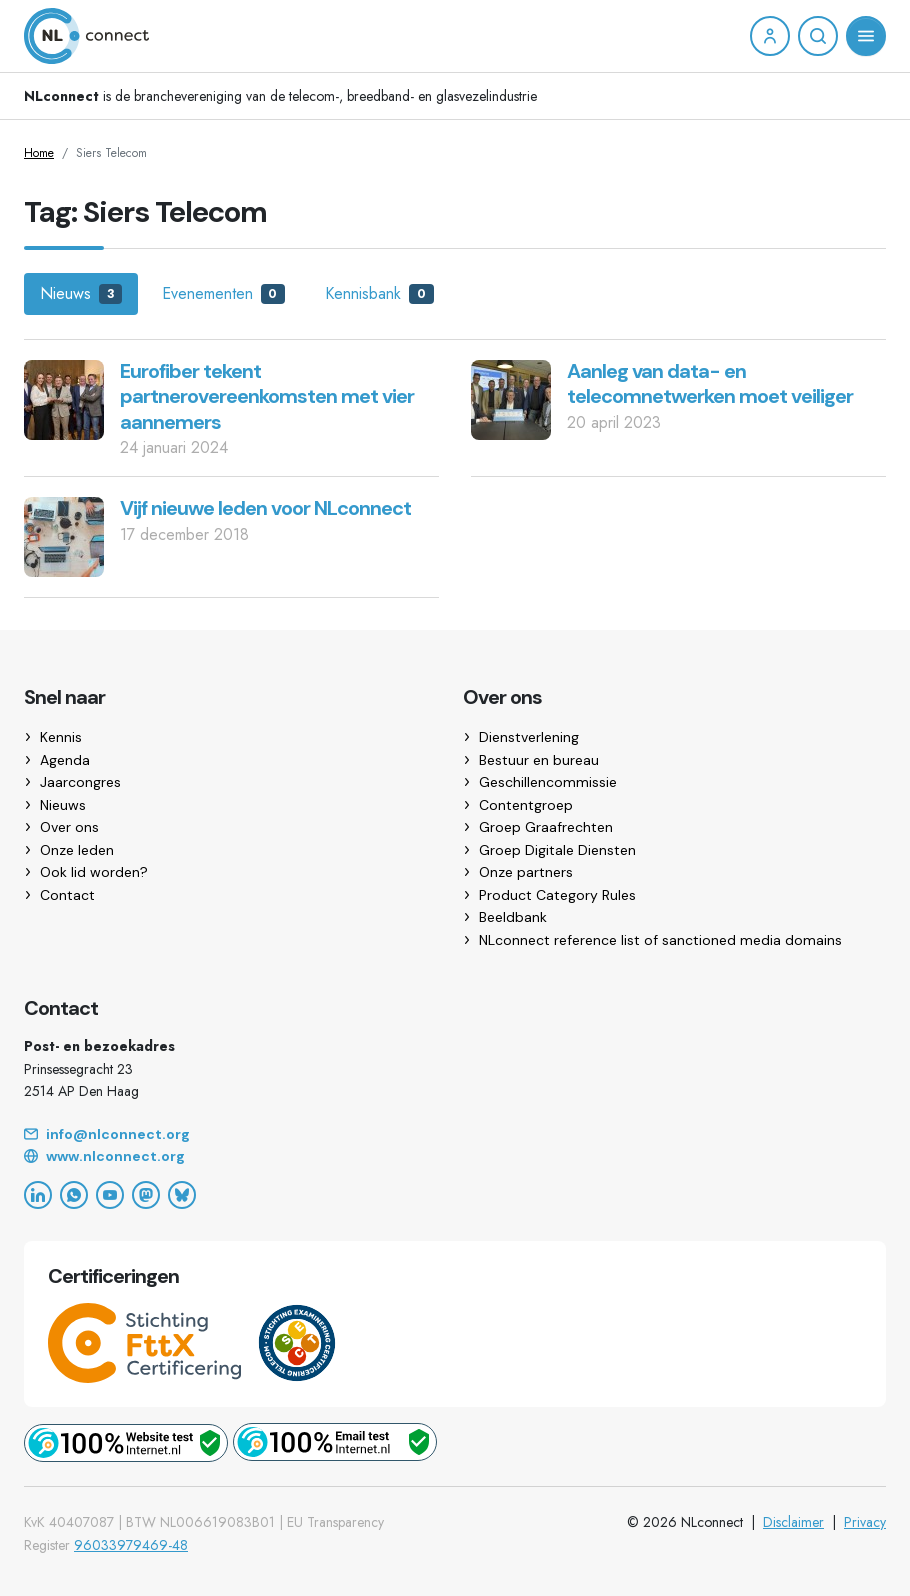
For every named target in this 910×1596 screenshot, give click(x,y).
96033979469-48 (131, 1545)
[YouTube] (110, 1195)
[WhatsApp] (74, 1195)
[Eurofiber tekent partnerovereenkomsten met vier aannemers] (64, 397)
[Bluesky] (182, 1195)
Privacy (865, 1522)
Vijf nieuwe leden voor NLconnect (265, 508)
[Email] (455, 1135)
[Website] (455, 1157)
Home (39, 153)
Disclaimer (793, 1522)
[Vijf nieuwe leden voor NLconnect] (64, 535)
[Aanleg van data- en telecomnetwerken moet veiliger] (511, 397)
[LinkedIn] (38, 1195)
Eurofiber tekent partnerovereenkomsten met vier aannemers (267, 396)
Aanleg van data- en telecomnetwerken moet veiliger (710, 384)
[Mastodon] (146, 1195)
